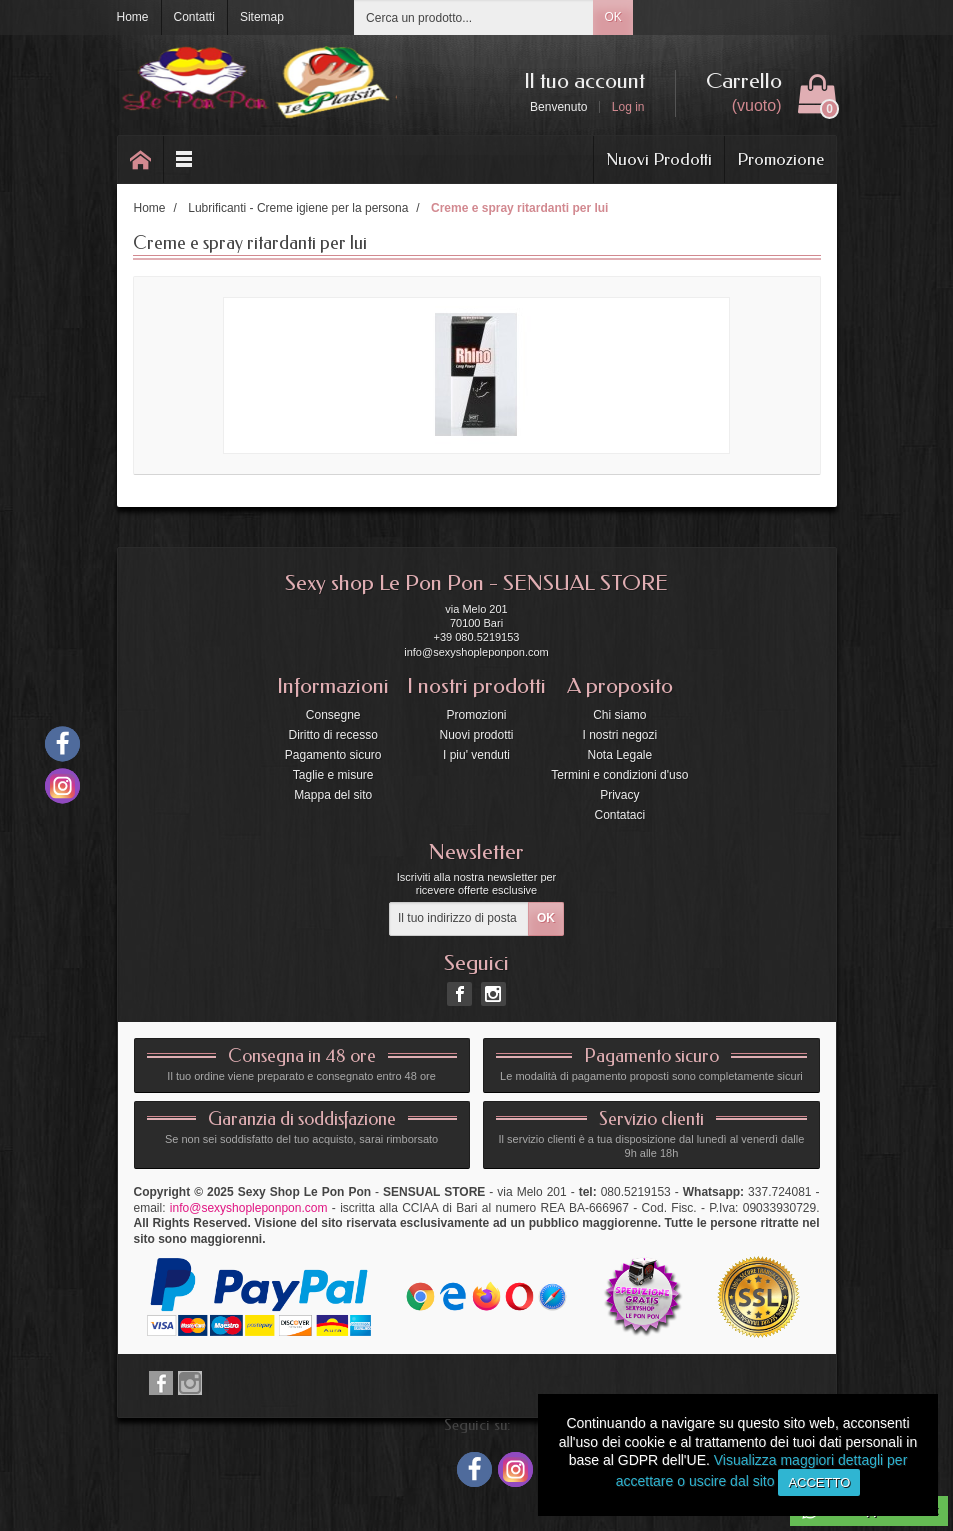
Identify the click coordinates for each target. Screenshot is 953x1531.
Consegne (333, 715)
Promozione (780, 159)
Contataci (619, 815)
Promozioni (476, 715)
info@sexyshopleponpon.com (249, 1208)
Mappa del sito (333, 795)
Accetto (819, 1482)
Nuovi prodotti (476, 735)
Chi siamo (619, 715)
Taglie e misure (333, 775)
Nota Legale (619, 755)
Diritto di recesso (332, 735)
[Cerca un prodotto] (474, 17)
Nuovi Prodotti (659, 159)
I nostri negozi (619, 735)
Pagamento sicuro (333, 755)
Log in (628, 107)
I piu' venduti (476, 755)
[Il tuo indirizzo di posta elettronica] (459, 919)
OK (612, 17)
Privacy (619, 795)
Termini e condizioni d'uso (619, 775)
